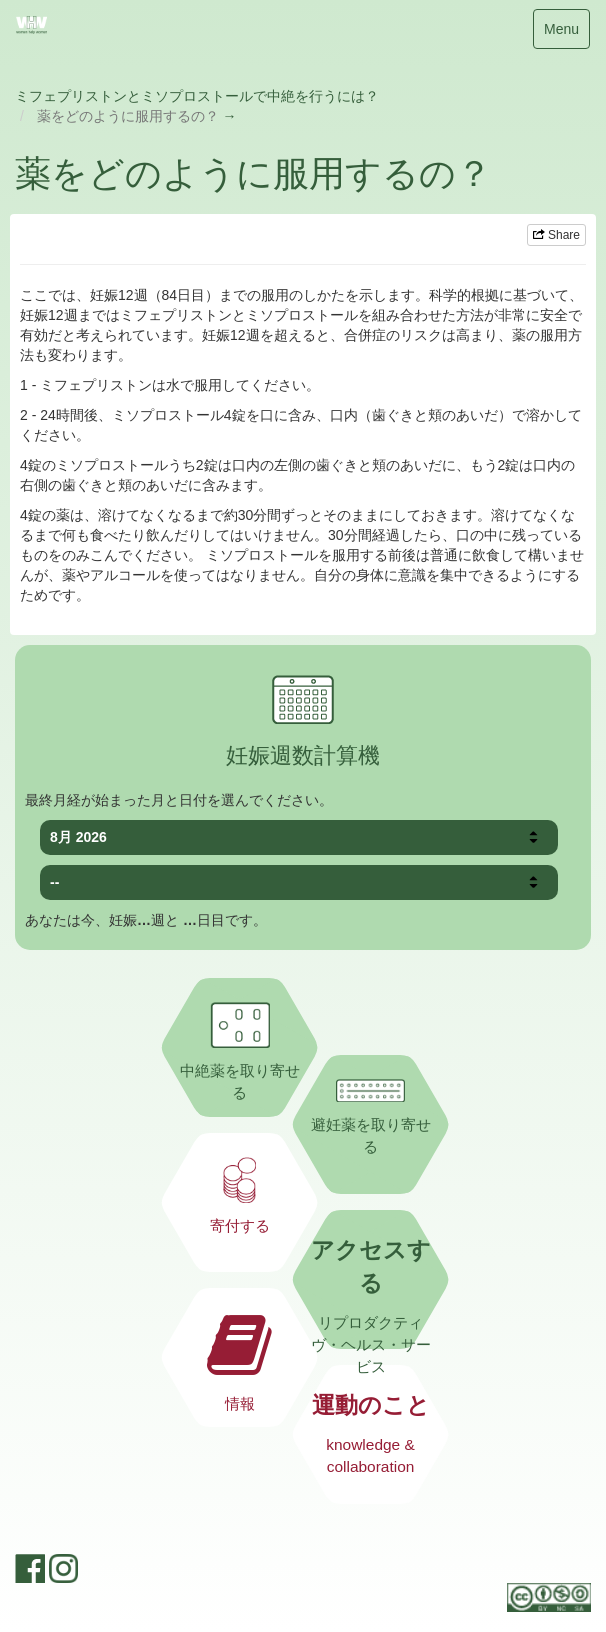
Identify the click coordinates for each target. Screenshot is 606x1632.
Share (556, 235)
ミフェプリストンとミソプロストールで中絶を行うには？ (197, 96)
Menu (561, 33)
